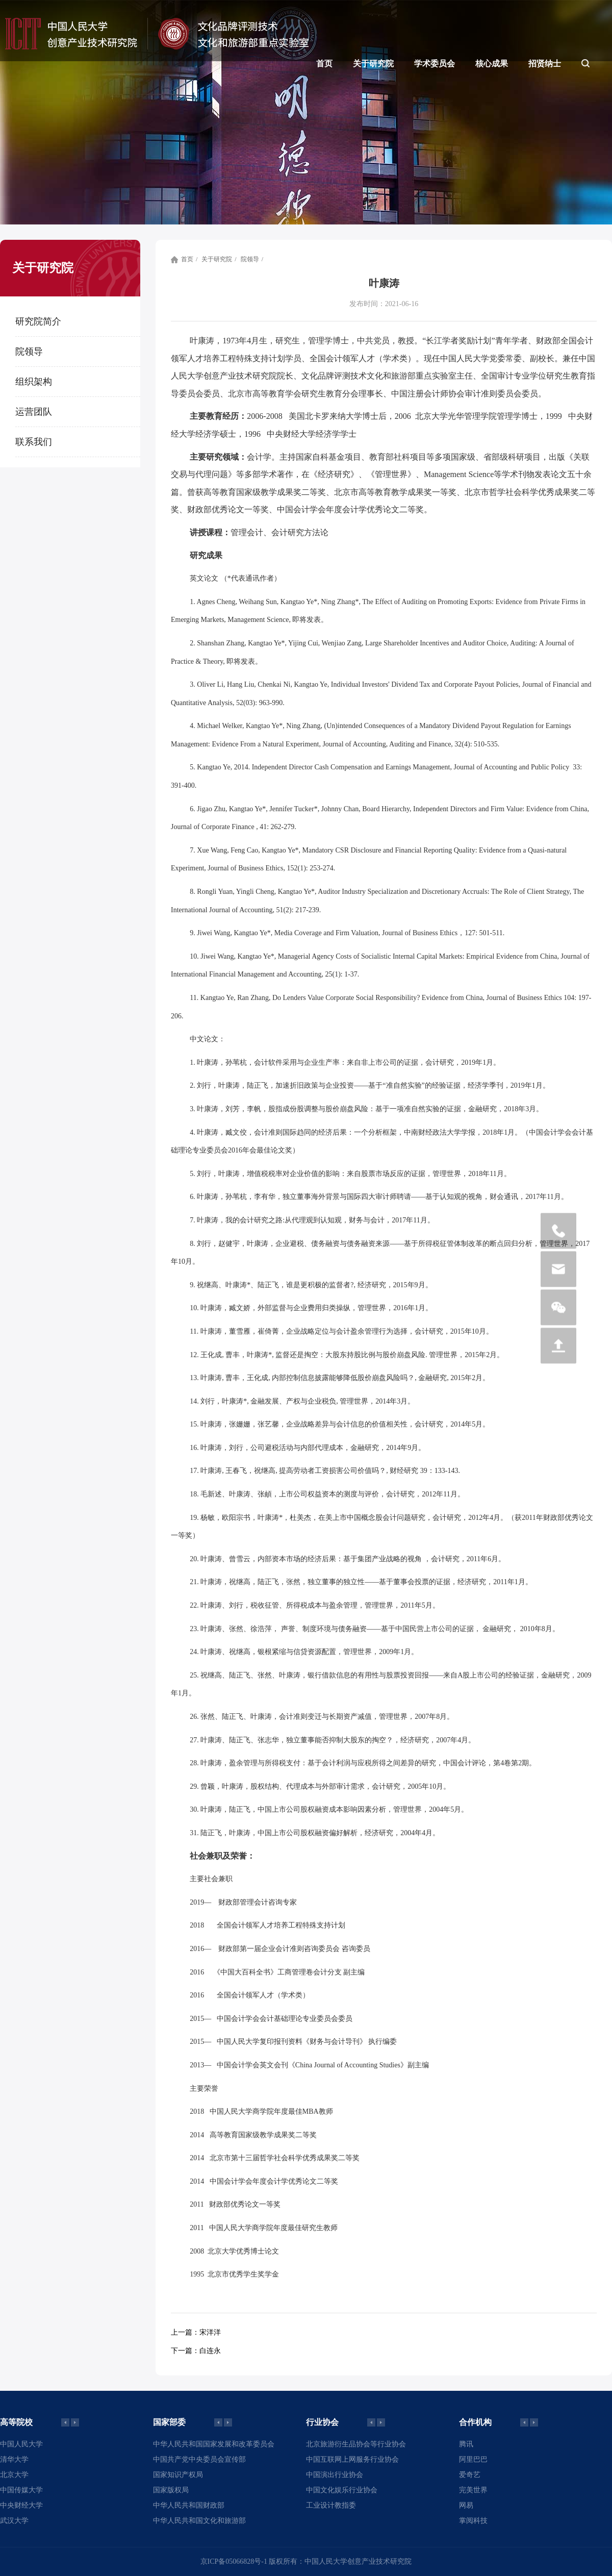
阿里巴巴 (473, 2459)
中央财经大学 (21, 2505)
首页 (324, 63)
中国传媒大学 (21, 2490)
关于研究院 (373, 63)
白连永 (196, 2351)
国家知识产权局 (178, 2475)
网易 (466, 2505)
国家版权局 (171, 2490)
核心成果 (491, 63)
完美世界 (473, 2490)
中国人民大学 (21, 2444)
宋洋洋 (196, 2332)
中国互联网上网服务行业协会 (352, 2459)
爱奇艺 (469, 2475)
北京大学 (14, 2475)
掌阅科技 (473, 2520)
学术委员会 (434, 63)
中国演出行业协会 (334, 2475)
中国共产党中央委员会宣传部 (199, 2459)
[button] (75, 2422)
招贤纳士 (544, 63)
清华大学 (14, 2459)
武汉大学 (14, 2520)
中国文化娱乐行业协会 (341, 2490)
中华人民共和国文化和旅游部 (199, 2520)
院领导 (250, 259)
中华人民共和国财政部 (188, 2505)
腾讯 (466, 2444)
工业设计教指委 (331, 2505)
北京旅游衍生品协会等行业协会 (356, 2444)
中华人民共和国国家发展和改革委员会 (213, 2444)
